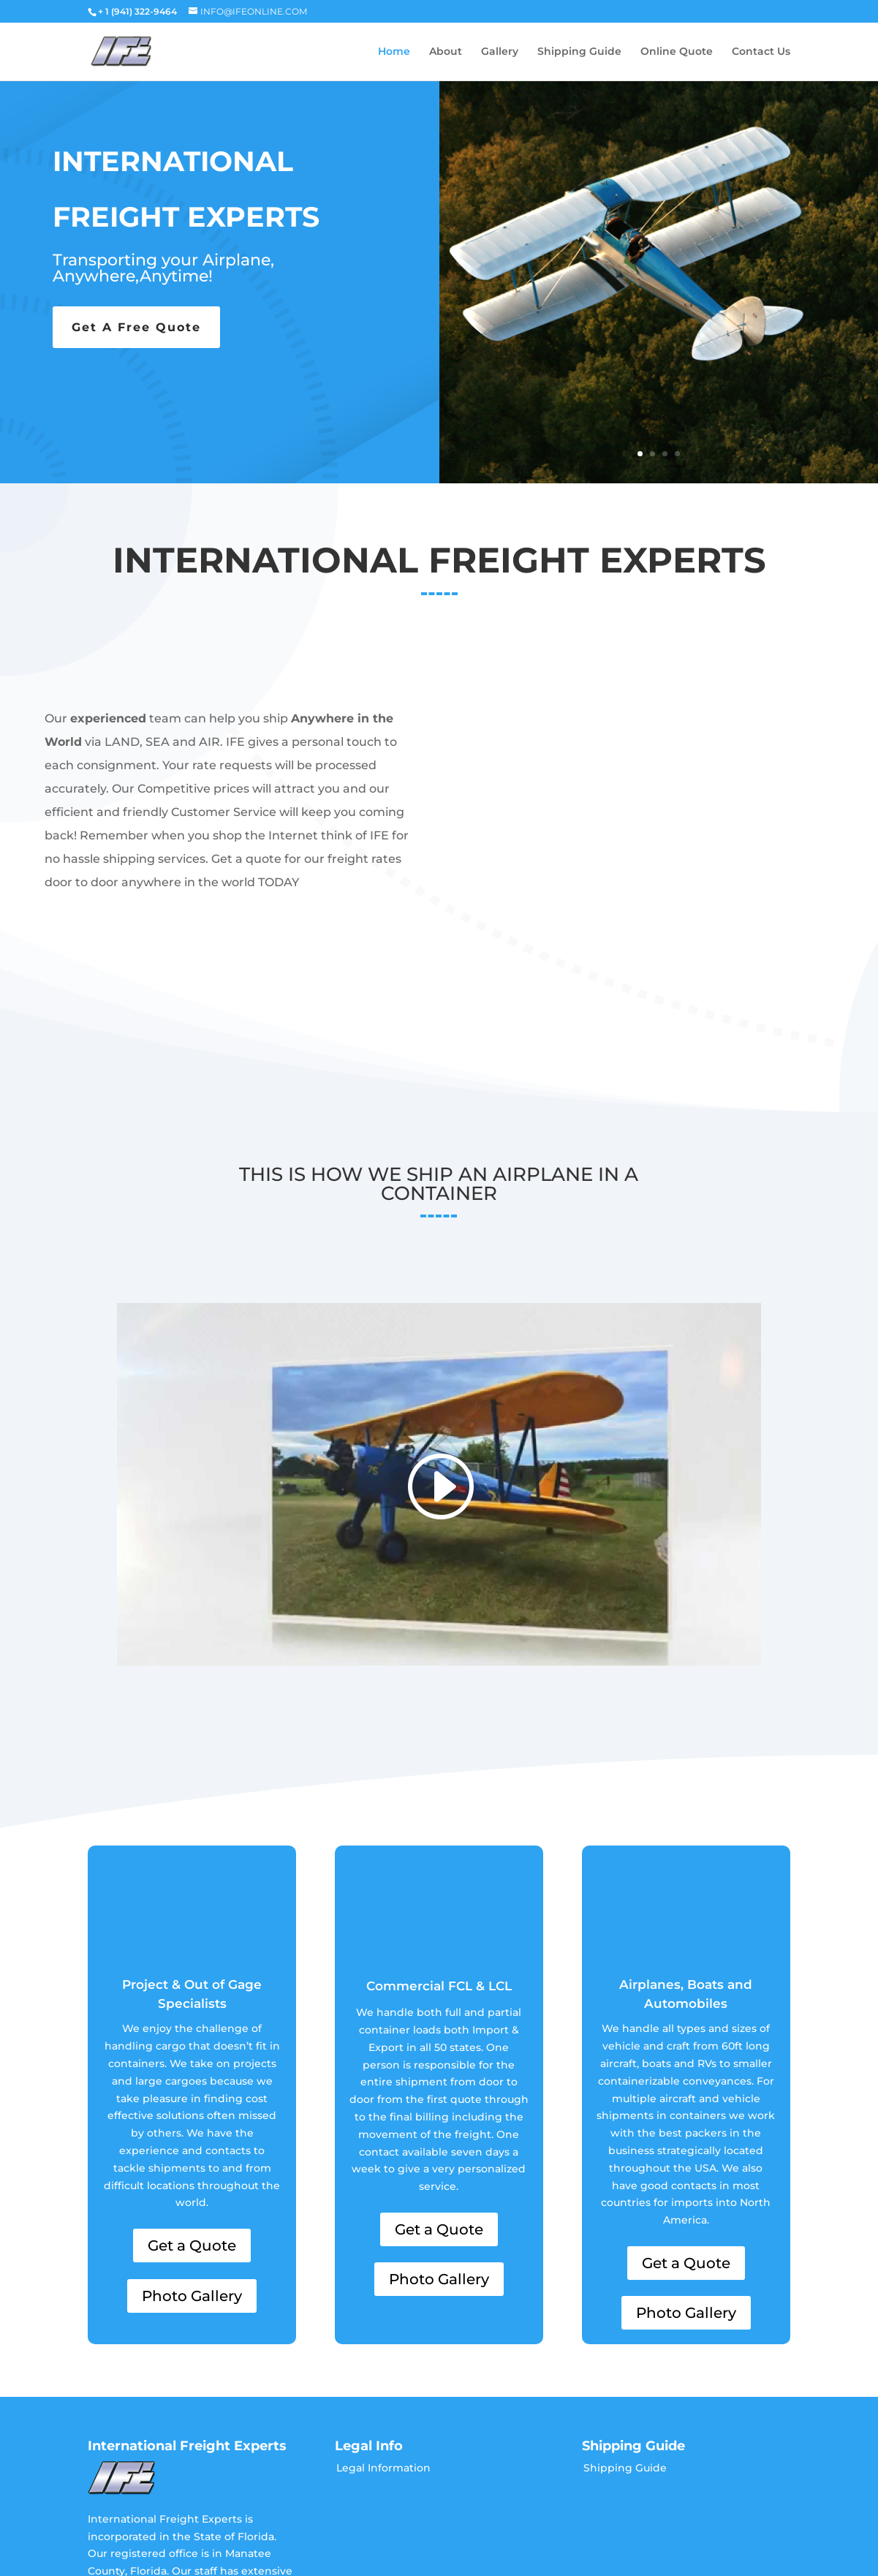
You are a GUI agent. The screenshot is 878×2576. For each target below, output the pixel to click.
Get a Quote (192, 2146)
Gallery (499, 52)
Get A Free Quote (136, 327)
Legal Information (383, 2368)
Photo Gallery (192, 2196)
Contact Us (761, 52)
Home (394, 52)
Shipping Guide (579, 52)
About (445, 52)
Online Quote (676, 52)
